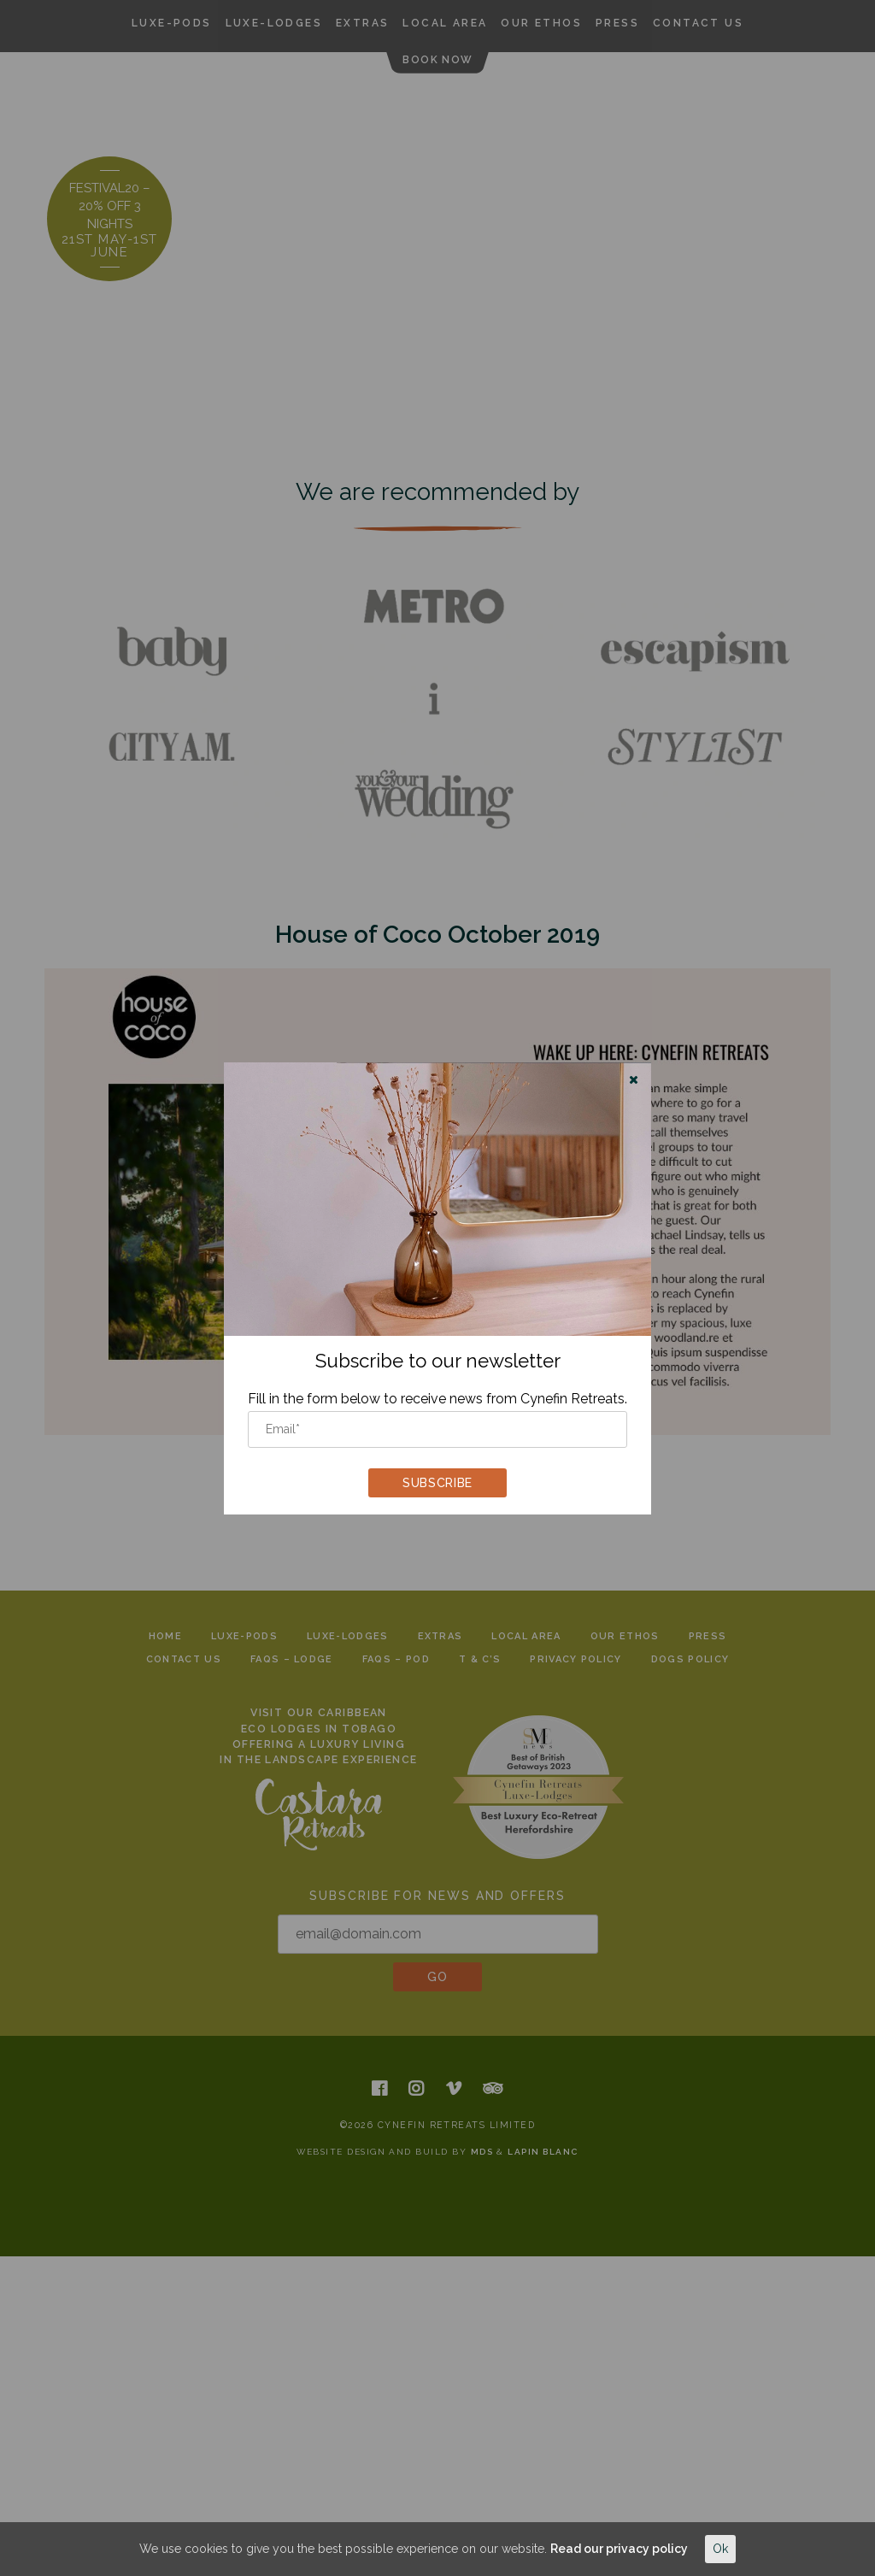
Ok (720, 2548)
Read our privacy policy (619, 2548)
